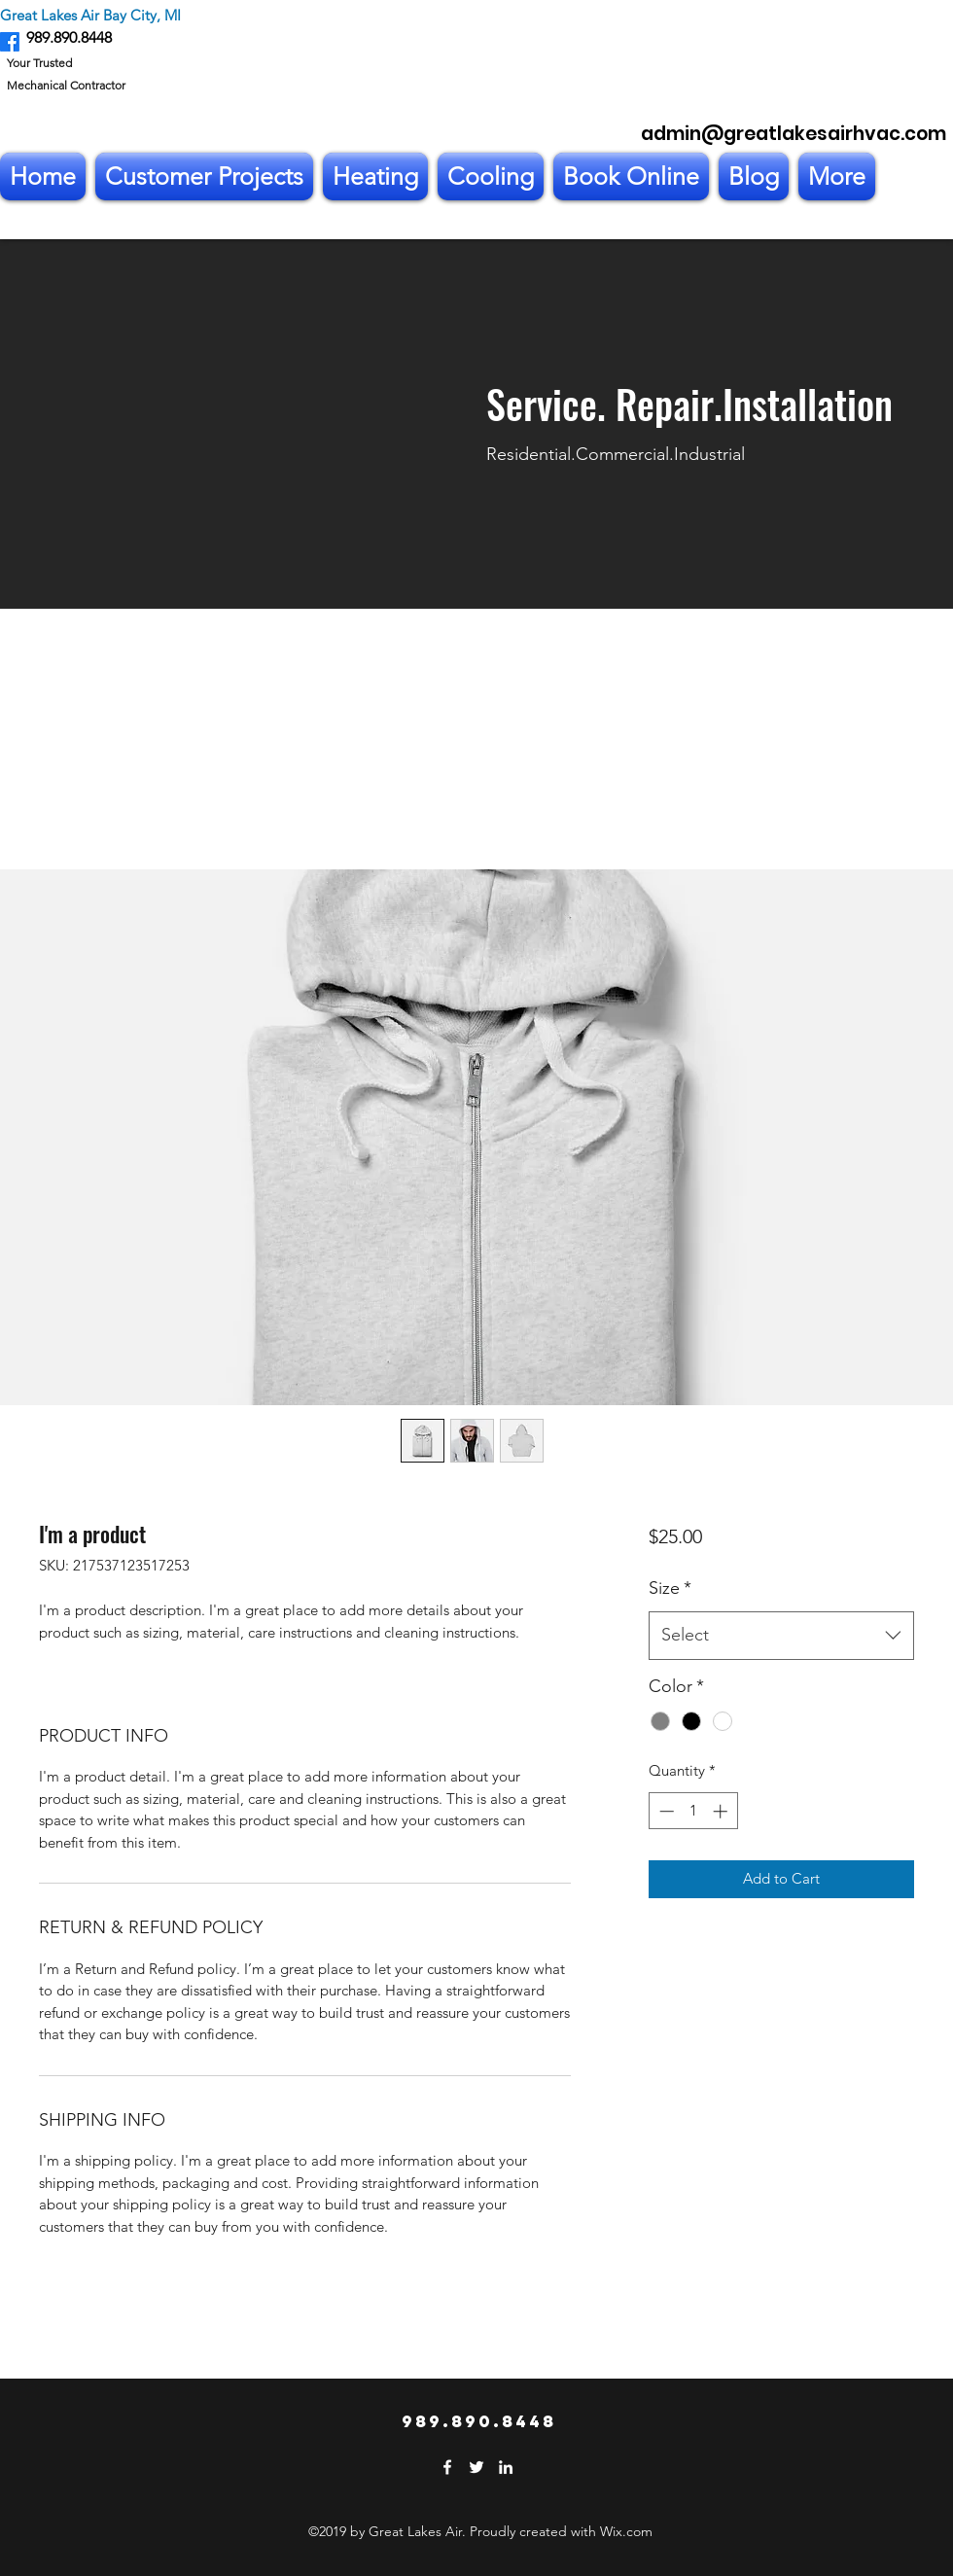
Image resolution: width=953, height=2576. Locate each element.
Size (670, 1588)
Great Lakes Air (49, 15)
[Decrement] (665, 1811)
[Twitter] (476, 2467)
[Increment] (722, 1811)
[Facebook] (9, 42)
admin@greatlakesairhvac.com (793, 134)
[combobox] (781, 1635)
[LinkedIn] (505, 2467)
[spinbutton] (693, 1811)
